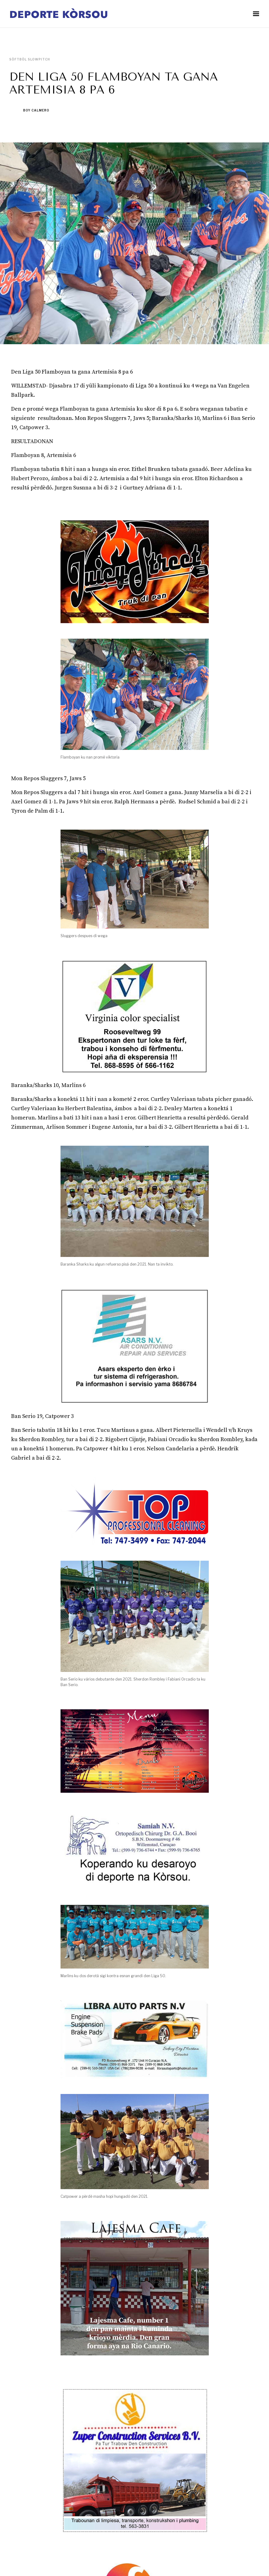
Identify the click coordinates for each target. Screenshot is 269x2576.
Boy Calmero (36, 110)
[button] (256, 13)
